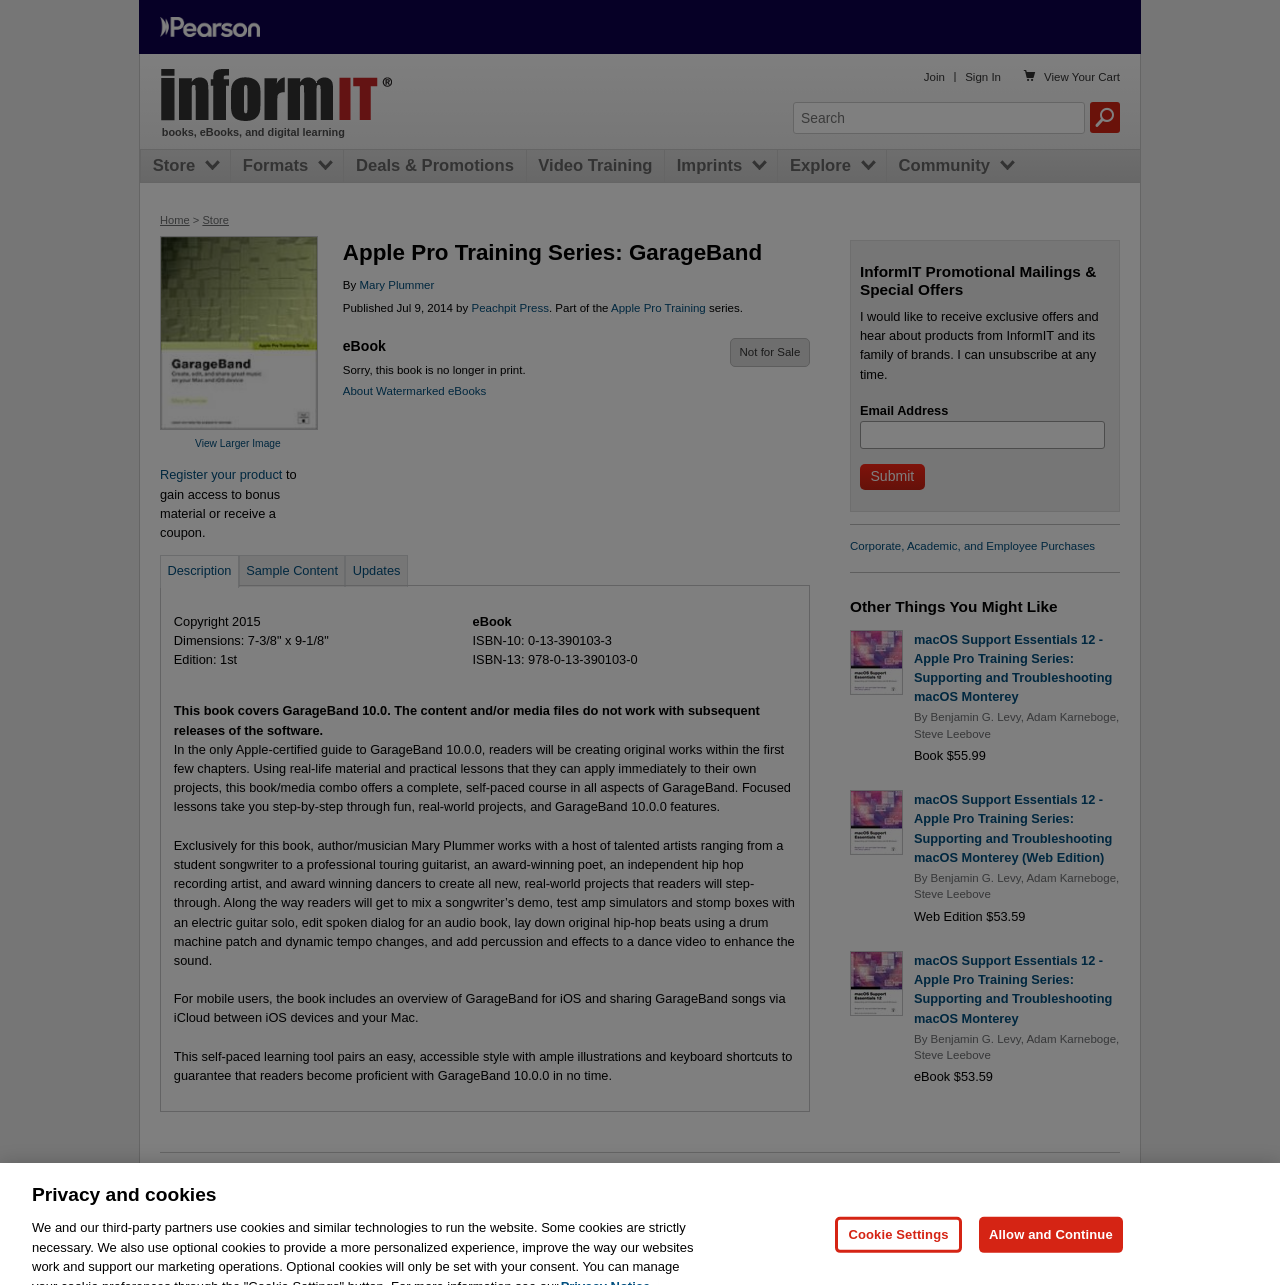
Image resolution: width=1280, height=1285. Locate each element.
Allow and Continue (1051, 1253)
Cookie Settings (898, 1253)
